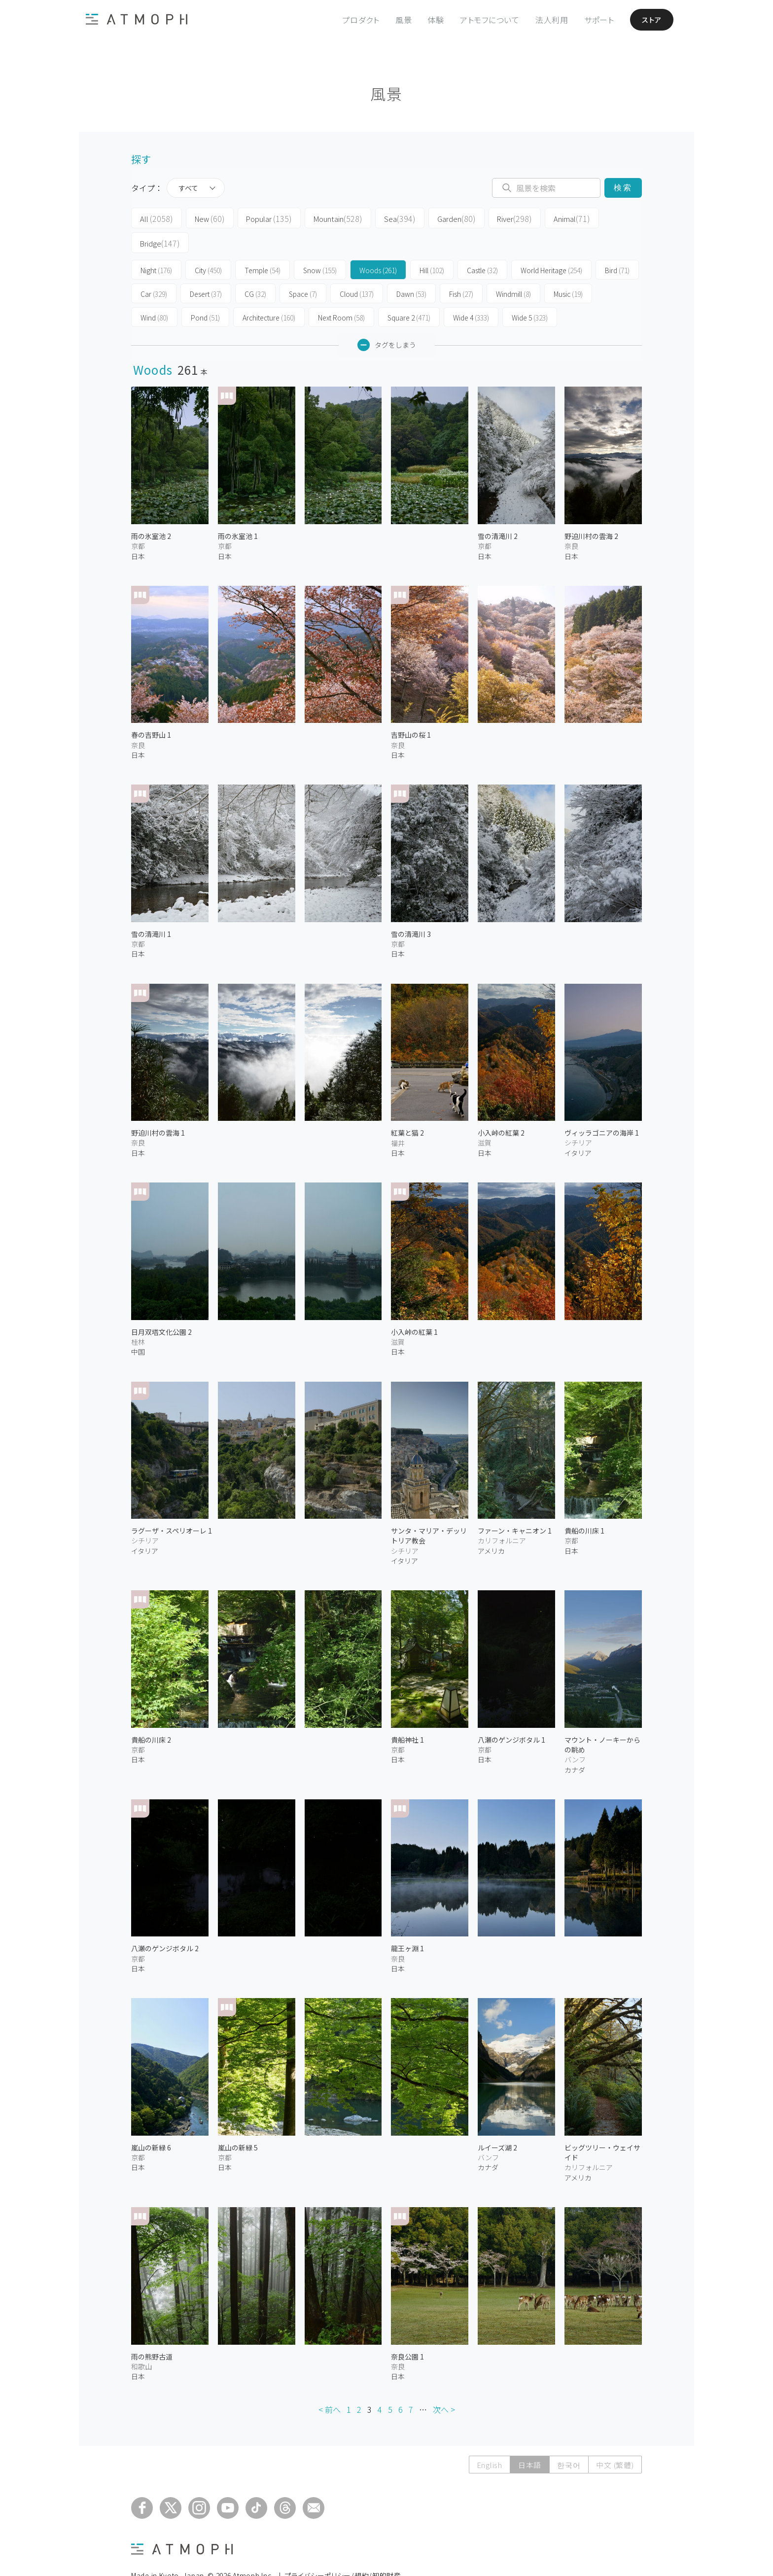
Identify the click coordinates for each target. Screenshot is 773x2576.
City (208, 245)
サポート (592, 20)
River (487, 218)
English (487, 2438)
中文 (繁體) (614, 2438)
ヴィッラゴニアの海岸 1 (601, 1107)
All (154, 218)
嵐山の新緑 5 (238, 2121)
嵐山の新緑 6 (151, 2121)
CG (255, 268)
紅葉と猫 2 (407, 1107)
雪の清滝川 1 (151, 908)
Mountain (322, 218)
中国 (138, 1326)
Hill (432, 245)
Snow (320, 245)
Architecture (269, 292)
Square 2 (408, 292)
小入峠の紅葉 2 (501, 1107)
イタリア (578, 1127)
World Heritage (551, 245)
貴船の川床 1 (584, 1505)
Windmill (513, 268)
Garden (433, 218)
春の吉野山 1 (151, 709)
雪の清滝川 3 (411, 908)
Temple (263, 245)
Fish (461, 268)
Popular (258, 218)
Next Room (341, 292)
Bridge (597, 218)
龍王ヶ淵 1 (407, 1923)
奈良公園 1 (407, 2330)
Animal (541, 218)
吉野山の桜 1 (411, 709)
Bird (617, 245)
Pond (205, 292)
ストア (647, 20)
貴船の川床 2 (151, 1713)
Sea (380, 218)
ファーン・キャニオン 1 (515, 1505)
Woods (378, 245)
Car (154, 268)
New (202, 218)
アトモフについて (482, 20)
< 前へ (329, 2384)
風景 (396, 20)
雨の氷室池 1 (238, 510)
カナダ (574, 1744)
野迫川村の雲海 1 (158, 1107)
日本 (138, 530)
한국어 (568, 2438)
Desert (206, 268)
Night (156, 245)
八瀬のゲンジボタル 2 (165, 1923)
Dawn (411, 268)
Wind (154, 292)
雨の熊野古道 (152, 2330)
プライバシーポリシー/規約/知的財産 (342, 2549)
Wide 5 (530, 292)
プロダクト (353, 20)
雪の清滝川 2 (498, 510)
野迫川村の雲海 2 (591, 510)
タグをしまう (386, 319)
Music (568, 268)
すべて (188, 188)
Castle (482, 245)
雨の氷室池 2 (151, 510)
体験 (428, 20)
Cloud (357, 268)
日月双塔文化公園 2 (161, 1306)
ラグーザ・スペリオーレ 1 (171, 1505)
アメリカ (491, 1525)
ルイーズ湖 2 (497, 2121)
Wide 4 (471, 292)
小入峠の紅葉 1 (414, 1306)
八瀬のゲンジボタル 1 (511, 1713)
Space (303, 268)
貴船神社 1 (407, 1713)
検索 (623, 187)
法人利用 (544, 20)
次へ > (444, 2384)
